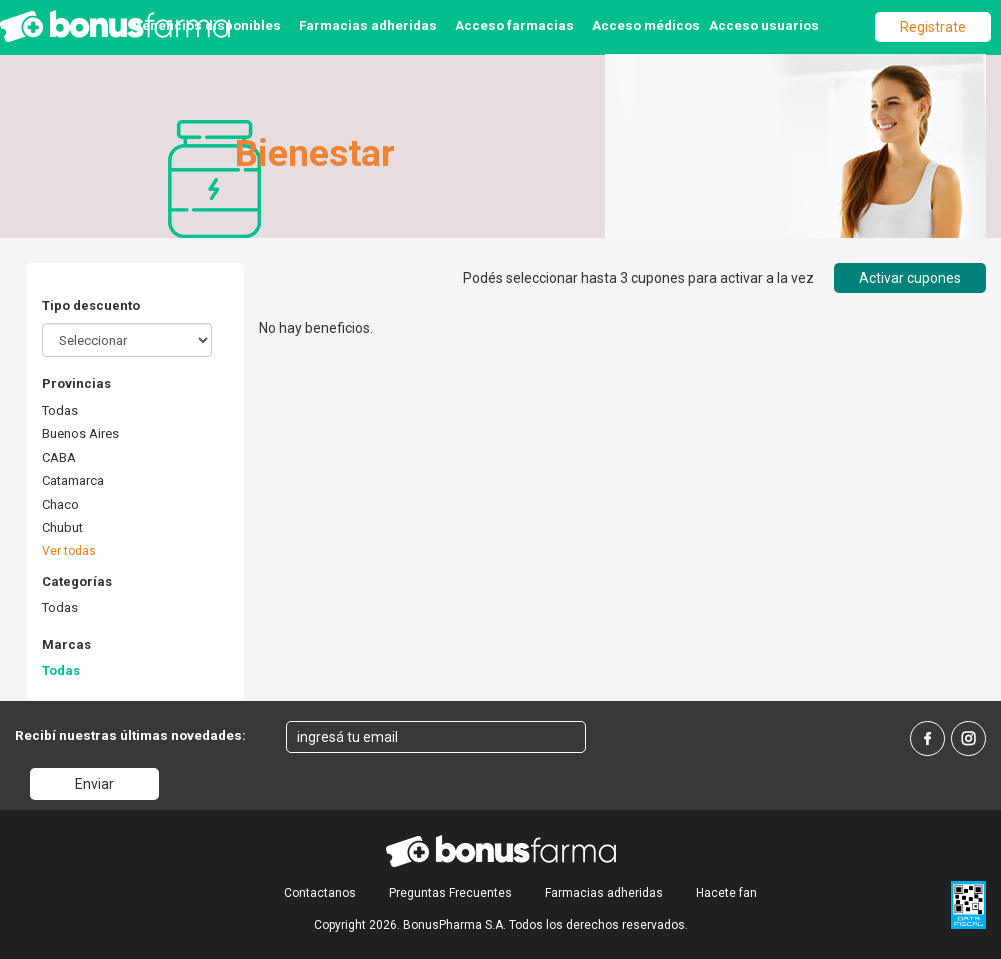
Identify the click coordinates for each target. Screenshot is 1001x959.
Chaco (60, 504)
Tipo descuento (91, 305)
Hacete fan (726, 893)
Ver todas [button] (69, 551)
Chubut (62, 527)
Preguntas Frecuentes (450, 893)
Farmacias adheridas (368, 25)
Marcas (66, 644)
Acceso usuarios (764, 25)
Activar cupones (910, 278)
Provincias (76, 383)
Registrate (933, 27)
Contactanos (320, 893)
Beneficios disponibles (207, 25)
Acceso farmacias (514, 25)
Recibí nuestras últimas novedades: (130, 735)
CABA (59, 457)
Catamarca (73, 480)
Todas (60, 410)
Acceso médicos (646, 25)
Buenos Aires (80, 433)
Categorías (77, 581)
